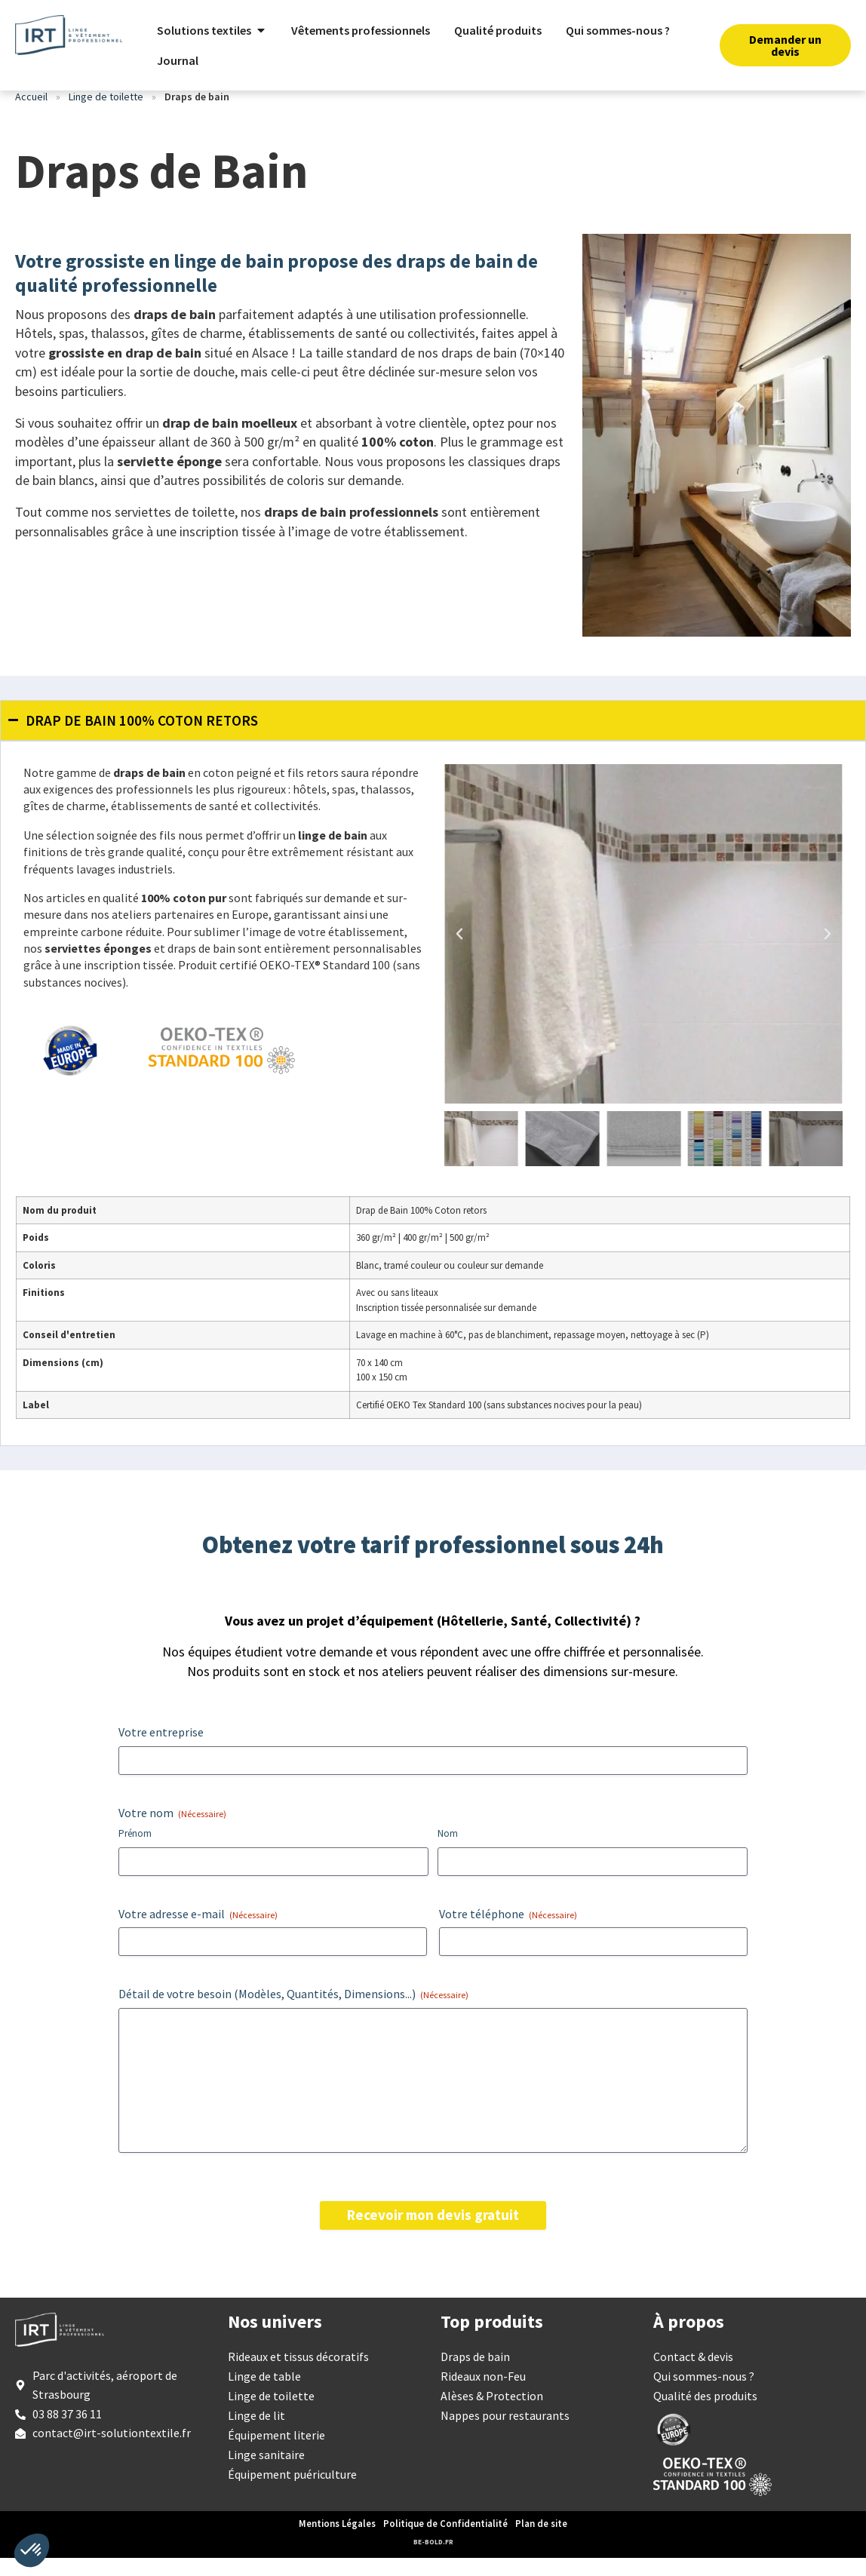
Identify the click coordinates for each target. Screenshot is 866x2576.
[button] (459, 951)
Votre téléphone (508, 1931)
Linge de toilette (106, 114)
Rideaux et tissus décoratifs (298, 2374)
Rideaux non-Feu (483, 2394)
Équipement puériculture (292, 2492)
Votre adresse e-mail (198, 1931)
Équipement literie (276, 2453)
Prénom (135, 1851)
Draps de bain (475, 2374)
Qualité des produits (705, 2413)
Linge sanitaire (266, 2472)
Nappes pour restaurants (505, 2433)
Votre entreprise (161, 1750)
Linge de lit (256, 2433)
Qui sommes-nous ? (703, 2394)
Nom (448, 1851)
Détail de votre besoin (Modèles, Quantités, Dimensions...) (293, 2011)
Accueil (31, 114)
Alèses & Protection (492, 2413)
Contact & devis (693, 2374)
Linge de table (264, 2394)
